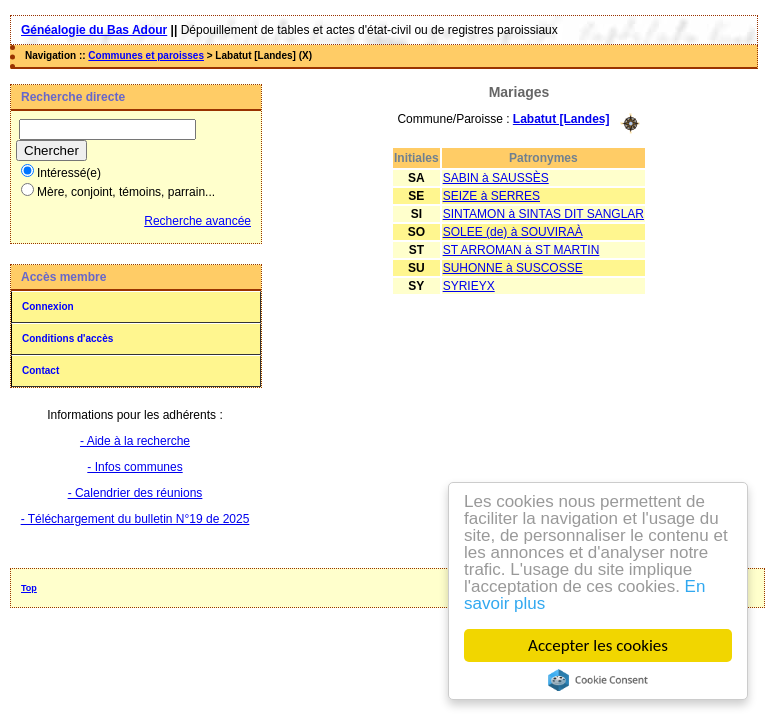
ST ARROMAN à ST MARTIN (521, 250)
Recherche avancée (197, 221)
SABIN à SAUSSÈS (496, 178)
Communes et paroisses (146, 55)
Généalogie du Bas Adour (94, 30)
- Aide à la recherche (135, 441)
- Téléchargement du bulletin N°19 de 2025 (135, 519)
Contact (40, 370)
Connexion (48, 306)
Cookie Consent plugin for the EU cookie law (598, 680)
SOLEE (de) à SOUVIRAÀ (513, 232)
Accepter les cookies (598, 645)
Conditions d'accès (67, 338)
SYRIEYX (469, 286)
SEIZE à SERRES (491, 196)
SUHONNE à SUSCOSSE (513, 268)
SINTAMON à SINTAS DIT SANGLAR (543, 214)
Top (29, 588)
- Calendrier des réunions (135, 493)
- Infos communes (134, 467)
